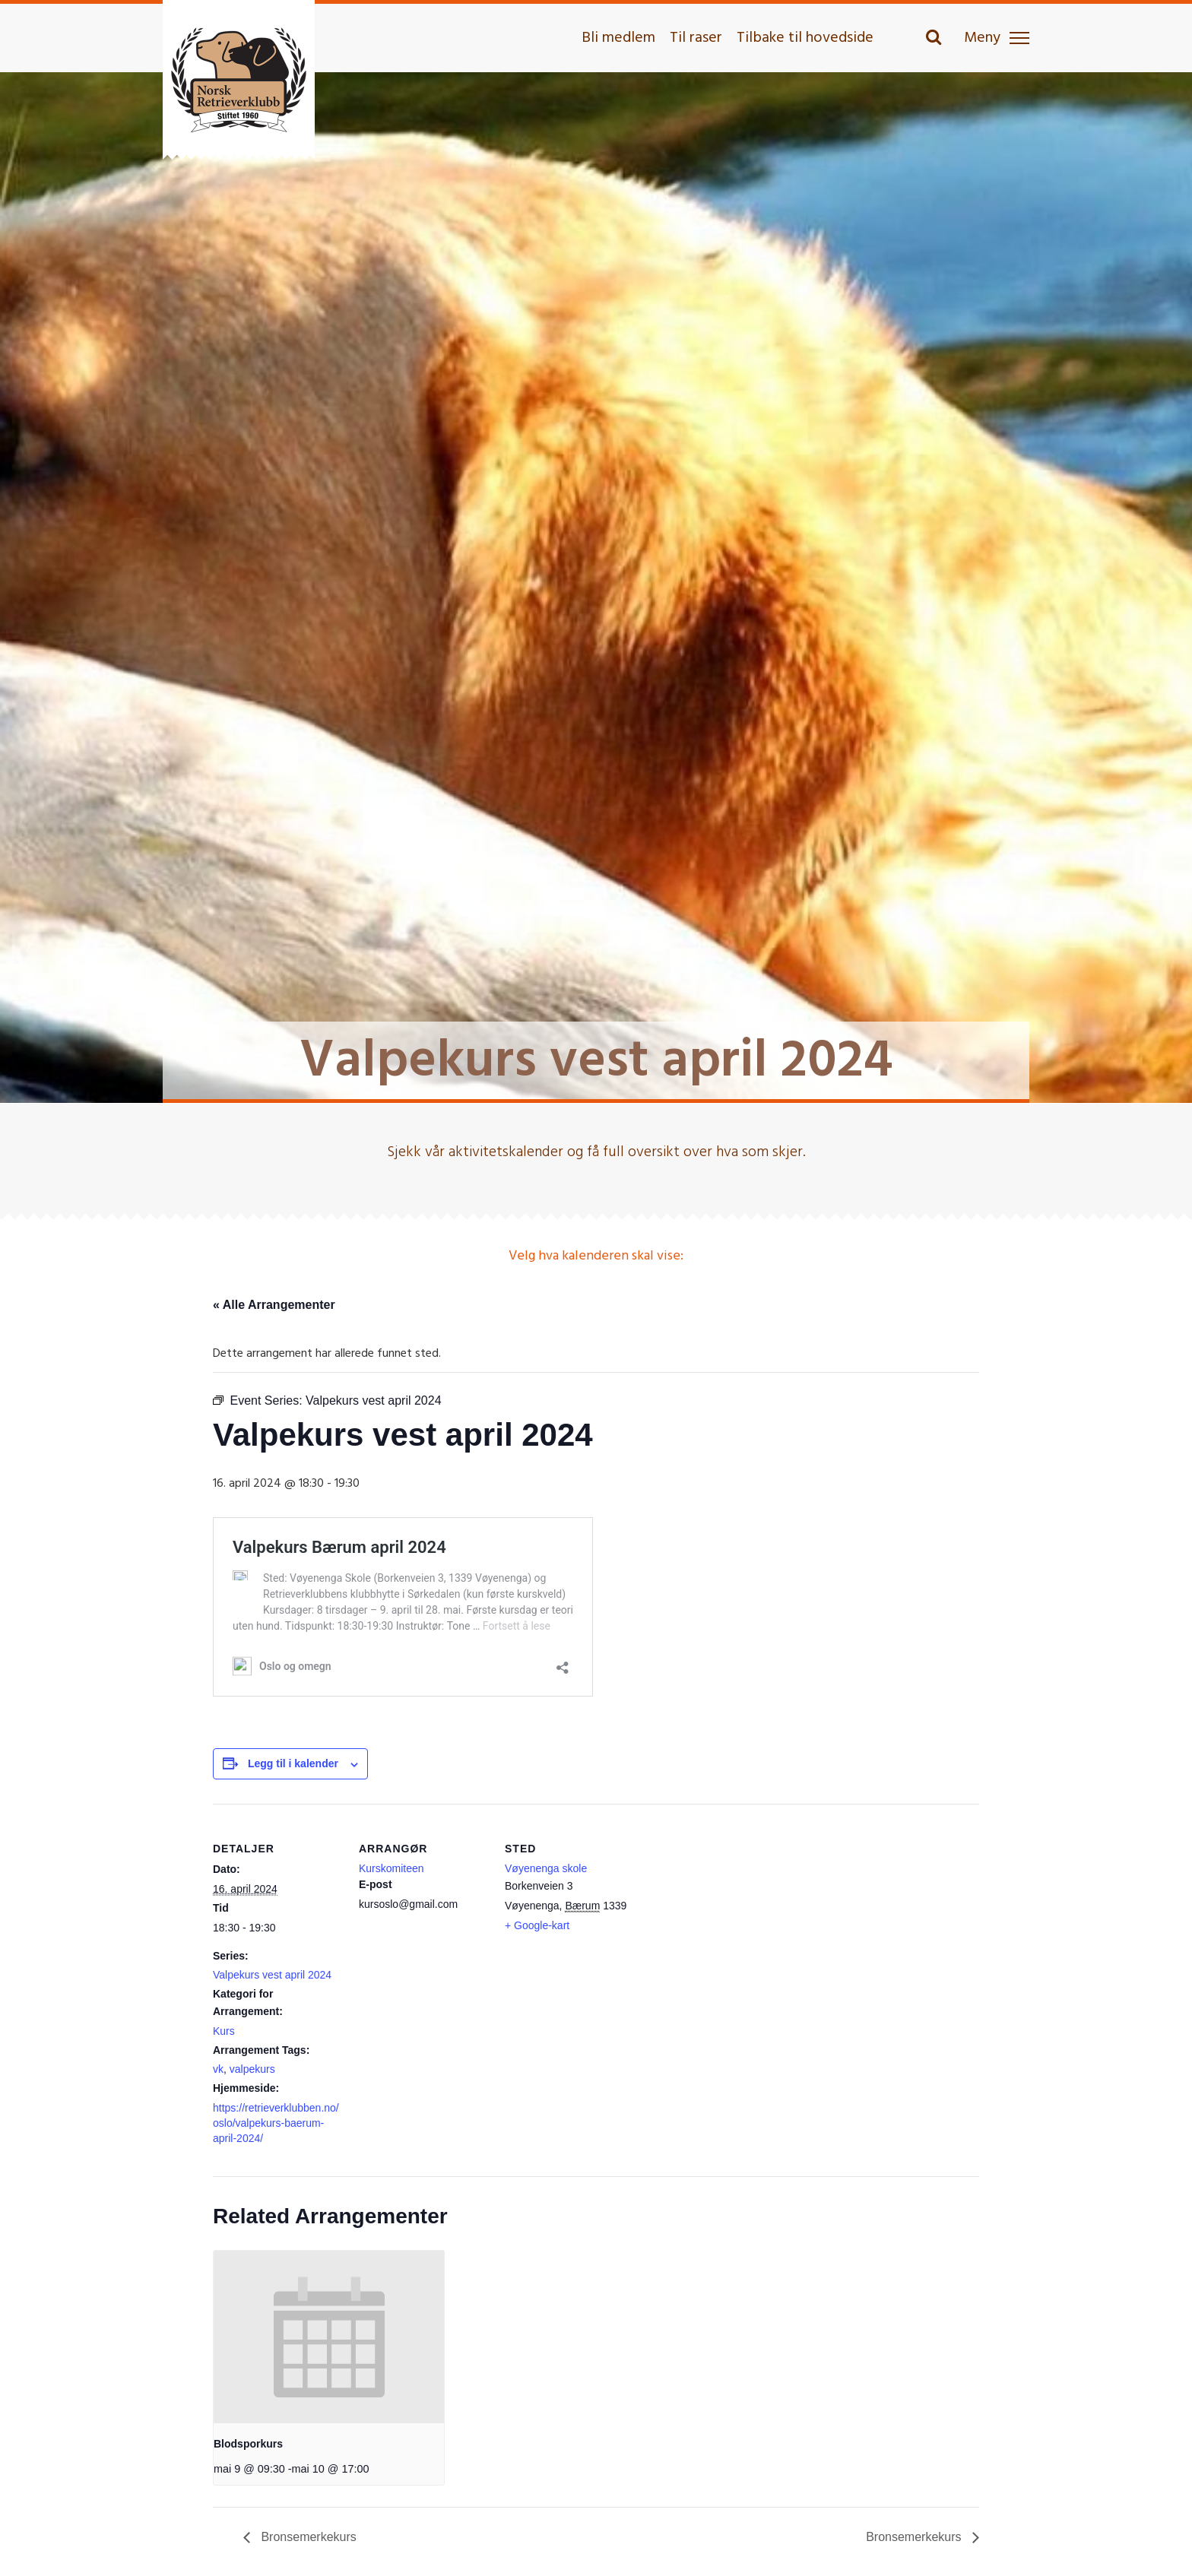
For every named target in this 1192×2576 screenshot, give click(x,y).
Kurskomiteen (391, 1868)
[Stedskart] (731, 1908)
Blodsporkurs (248, 2444)
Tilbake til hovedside (805, 38)
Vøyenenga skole (546, 1868)
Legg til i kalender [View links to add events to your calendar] (293, 1763)
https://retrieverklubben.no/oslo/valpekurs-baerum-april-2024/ (276, 2123)
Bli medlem (618, 38)
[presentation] (329, 2337)
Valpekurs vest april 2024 (272, 1975)
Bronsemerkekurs (307, 2536)
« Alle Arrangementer (274, 1304)
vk (218, 2069)
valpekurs (252, 2069)
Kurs (224, 2031)
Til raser (696, 38)
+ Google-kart (537, 1925)
